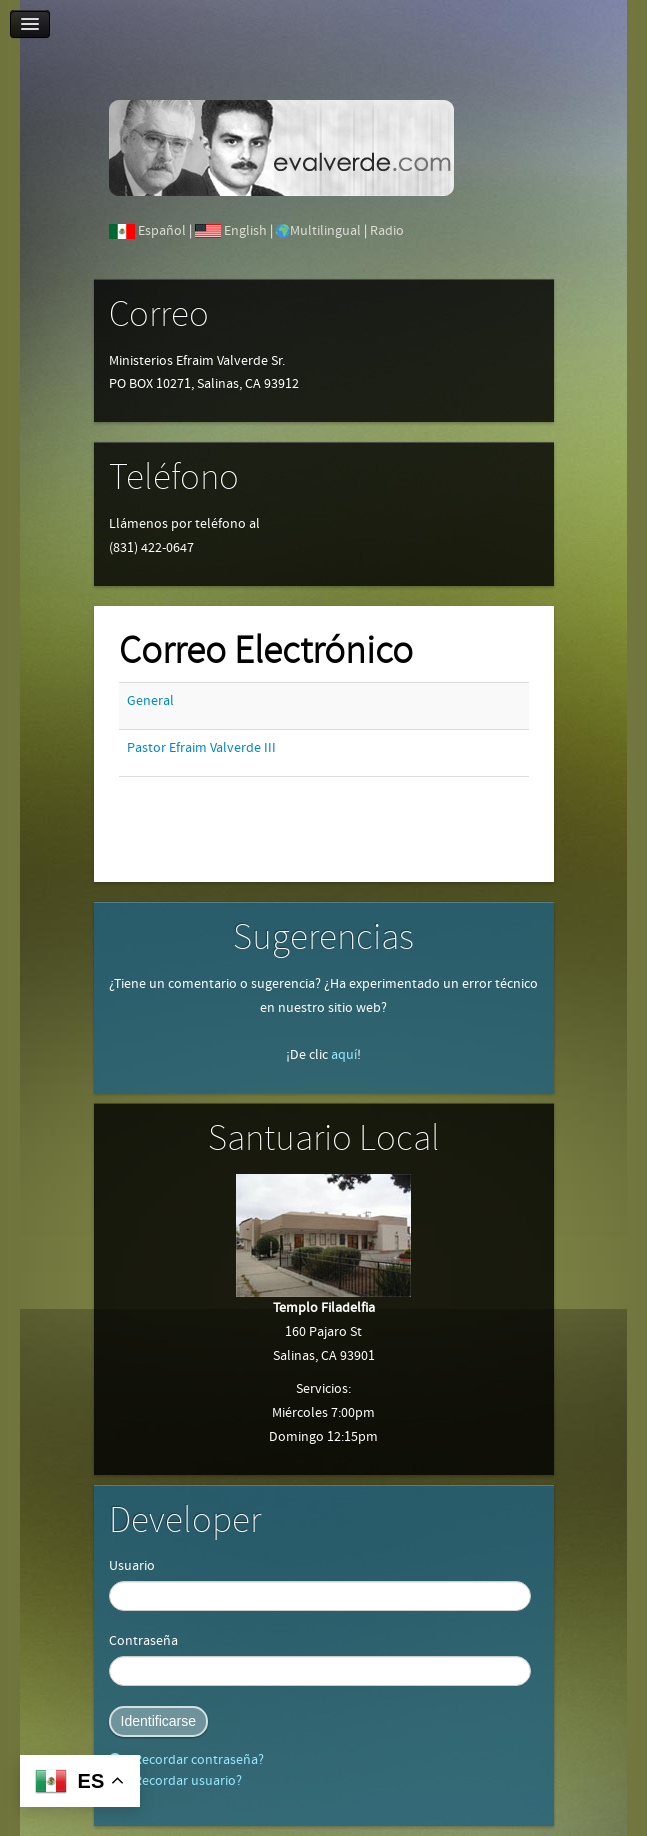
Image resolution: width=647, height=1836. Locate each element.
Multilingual (325, 231)
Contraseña (143, 1641)
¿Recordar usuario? (183, 1781)
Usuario (132, 1566)
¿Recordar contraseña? (194, 1760)
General (150, 701)
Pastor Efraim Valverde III (201, 748)
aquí (344, 1055)
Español (162, 231)
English (245, 231)
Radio (387, 231)
